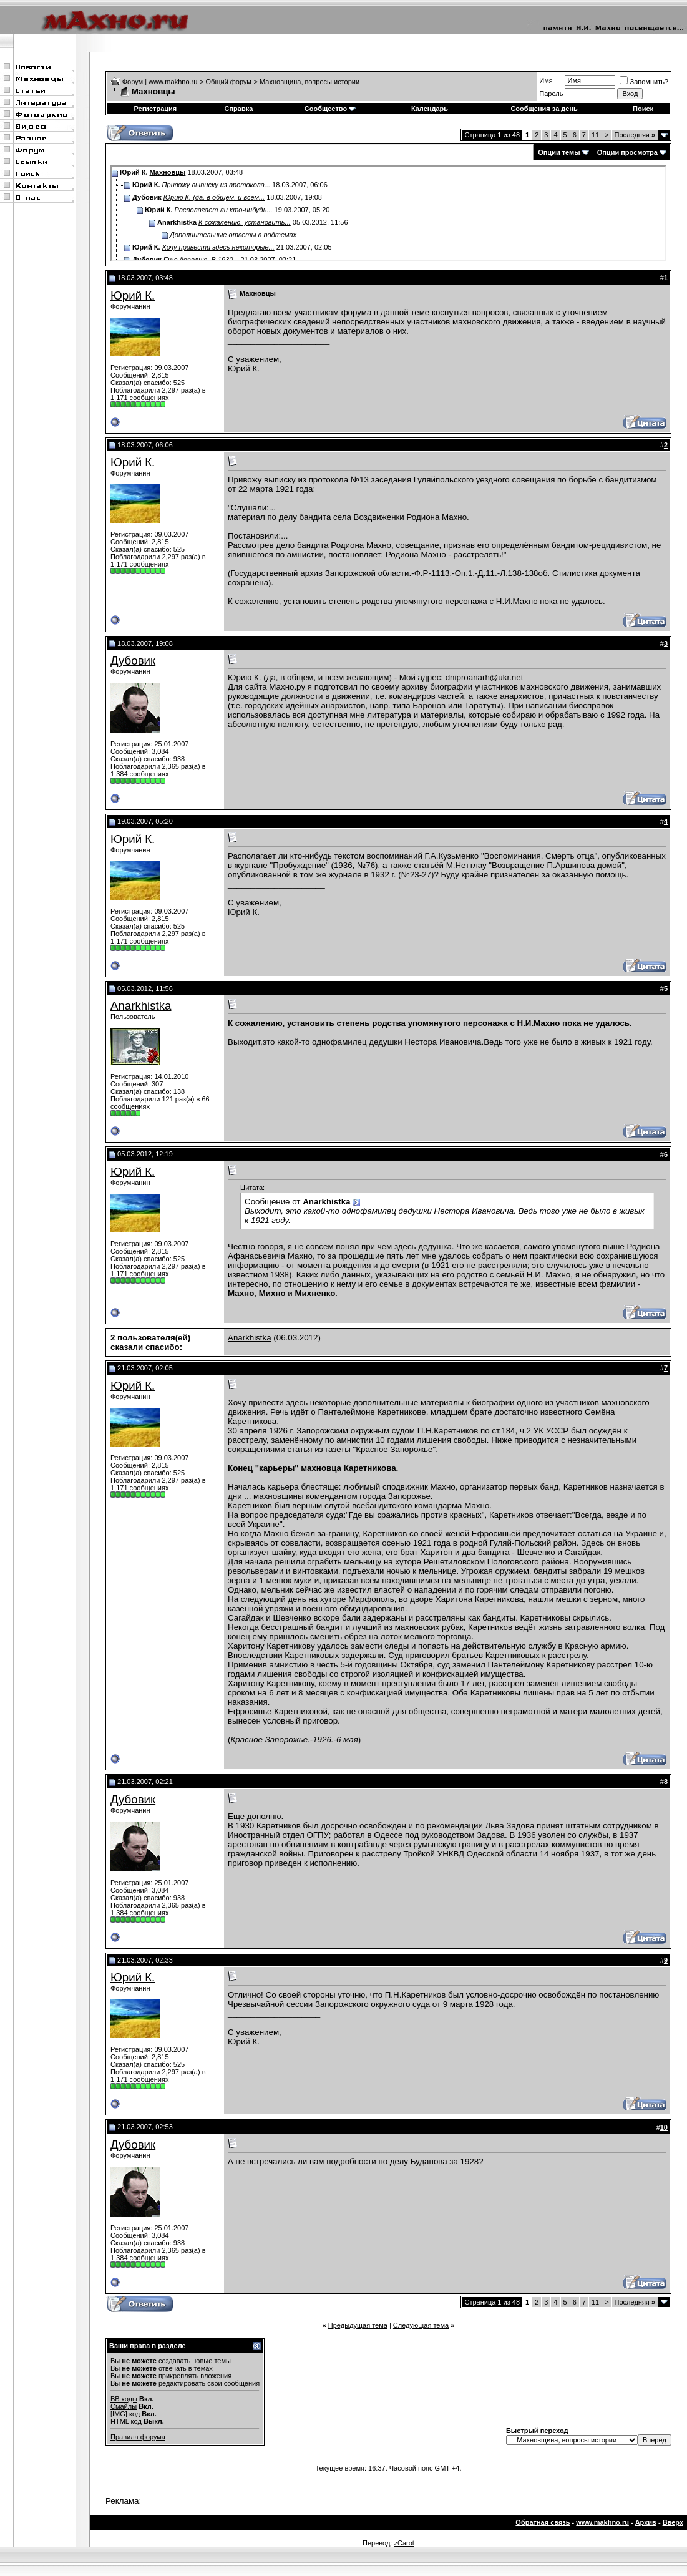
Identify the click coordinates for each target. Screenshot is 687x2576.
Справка (239, 108)
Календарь (429, 108)
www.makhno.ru (602, 2522)
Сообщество (330, 108)
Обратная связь (542, 2522)
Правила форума (137, 2437)
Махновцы (168, 172)
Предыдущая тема (357, 2325)
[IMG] (118, 2413)
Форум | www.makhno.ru (160, 81)
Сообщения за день (543, 108)
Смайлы (123, 2406)
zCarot (404, 2543)
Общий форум (228, 81)
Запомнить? (644, 81)
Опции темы (559, 152)
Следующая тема (421, 2325)
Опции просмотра (627, 152)
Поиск (643, 108)
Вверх (673, 2522)
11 (595, 135)
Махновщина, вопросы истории (309, 81)
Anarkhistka (140, 1005)
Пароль (551, 93)
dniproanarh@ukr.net (485, 677)
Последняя (635, 135)
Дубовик (132, 660)
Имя (545, 80)
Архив (645, 2522)
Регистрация (155, 108)
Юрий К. (132, 295)
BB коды (123, 2399)
